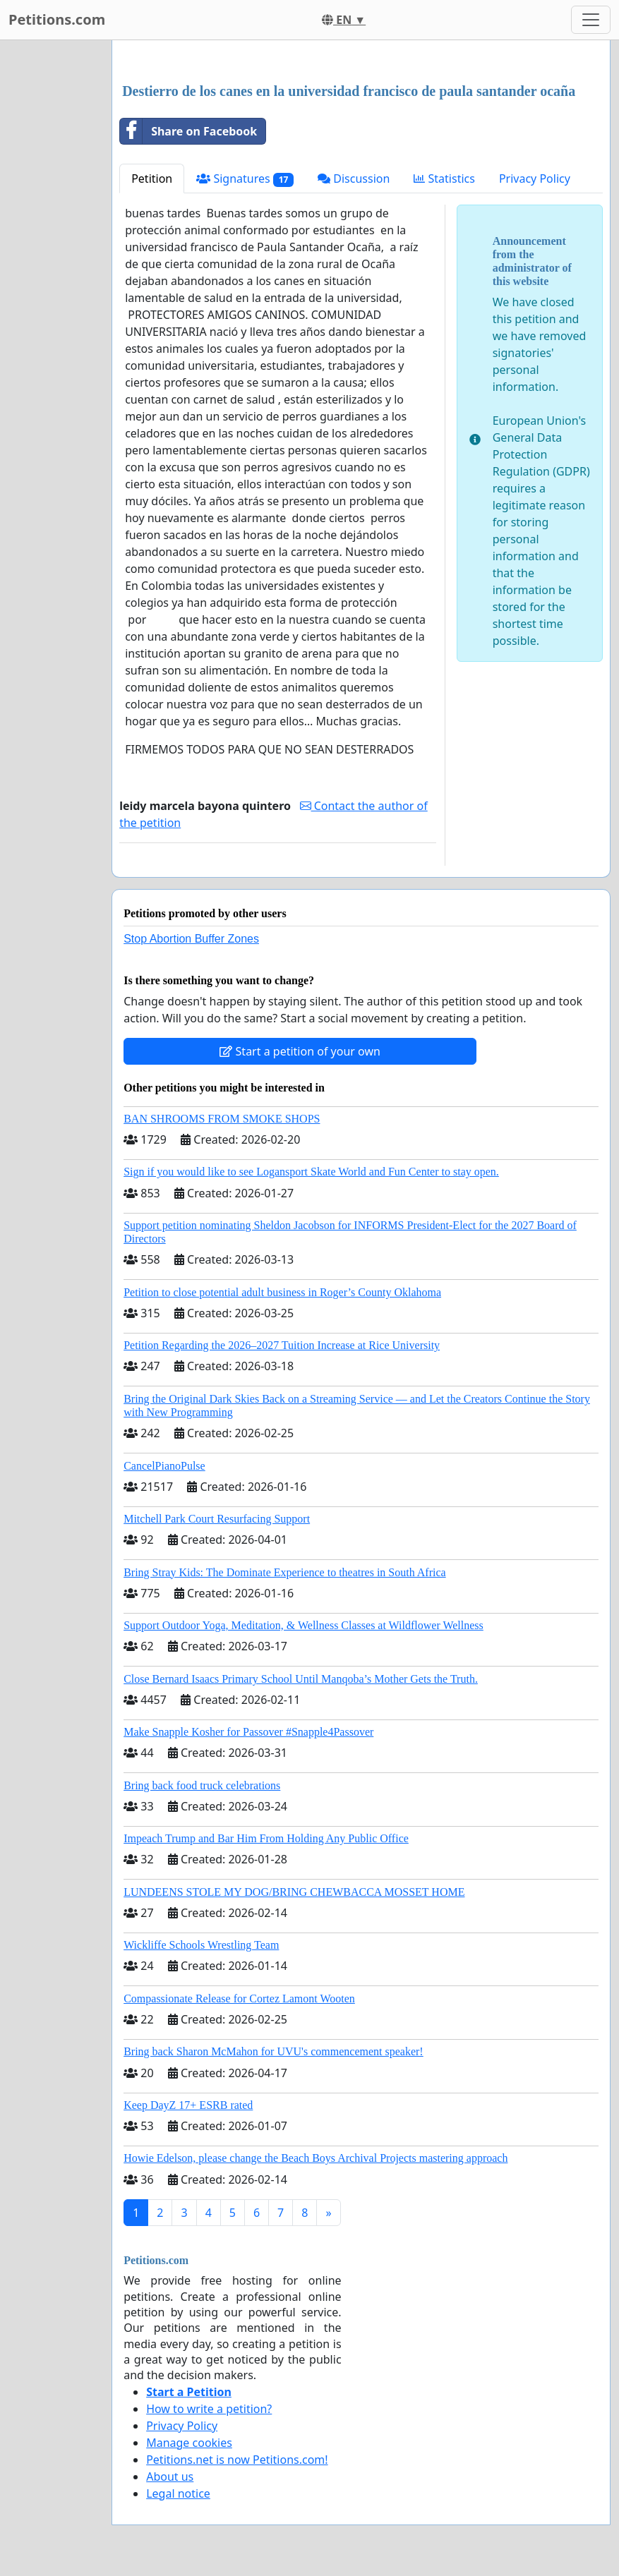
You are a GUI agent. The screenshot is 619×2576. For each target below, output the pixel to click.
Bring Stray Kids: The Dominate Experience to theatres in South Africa (284, 1572)
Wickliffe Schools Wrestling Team (201, 1945)
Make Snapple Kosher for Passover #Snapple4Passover (248, 1732)
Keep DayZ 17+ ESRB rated (188, 2105)
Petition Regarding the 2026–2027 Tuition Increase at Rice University (282, 1345)
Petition (151, 178)
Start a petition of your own (300, 1051)
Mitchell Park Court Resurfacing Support (217, 1519)
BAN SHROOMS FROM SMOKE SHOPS (222, 1119)
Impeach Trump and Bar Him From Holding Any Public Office (266, 1838)
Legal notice (178, 2493)
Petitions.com (56, 19)
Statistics (444, 178)
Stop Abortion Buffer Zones (191, 939)
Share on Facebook (188, 131)
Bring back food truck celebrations (202, 1785)
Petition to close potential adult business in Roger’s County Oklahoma (282, 1292)
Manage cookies (189, 2442)
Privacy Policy (534, 178)
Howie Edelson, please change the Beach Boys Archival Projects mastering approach (315, 2158)
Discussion (354, 178)
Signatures (245, 179)
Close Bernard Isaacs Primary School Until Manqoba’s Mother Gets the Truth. (301, 1679)
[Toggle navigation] (591, 20)
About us (169, 2476)
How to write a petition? (209, 2409)
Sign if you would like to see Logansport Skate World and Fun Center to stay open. (311, 1172)
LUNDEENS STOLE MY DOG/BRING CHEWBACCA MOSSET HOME (294, 1892)
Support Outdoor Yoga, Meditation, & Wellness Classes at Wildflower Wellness (303, 1625)
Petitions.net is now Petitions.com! (236, 2459)
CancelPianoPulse (164, 1466)
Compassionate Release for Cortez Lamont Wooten (239, 1998)
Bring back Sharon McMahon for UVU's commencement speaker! (273, 2051)
